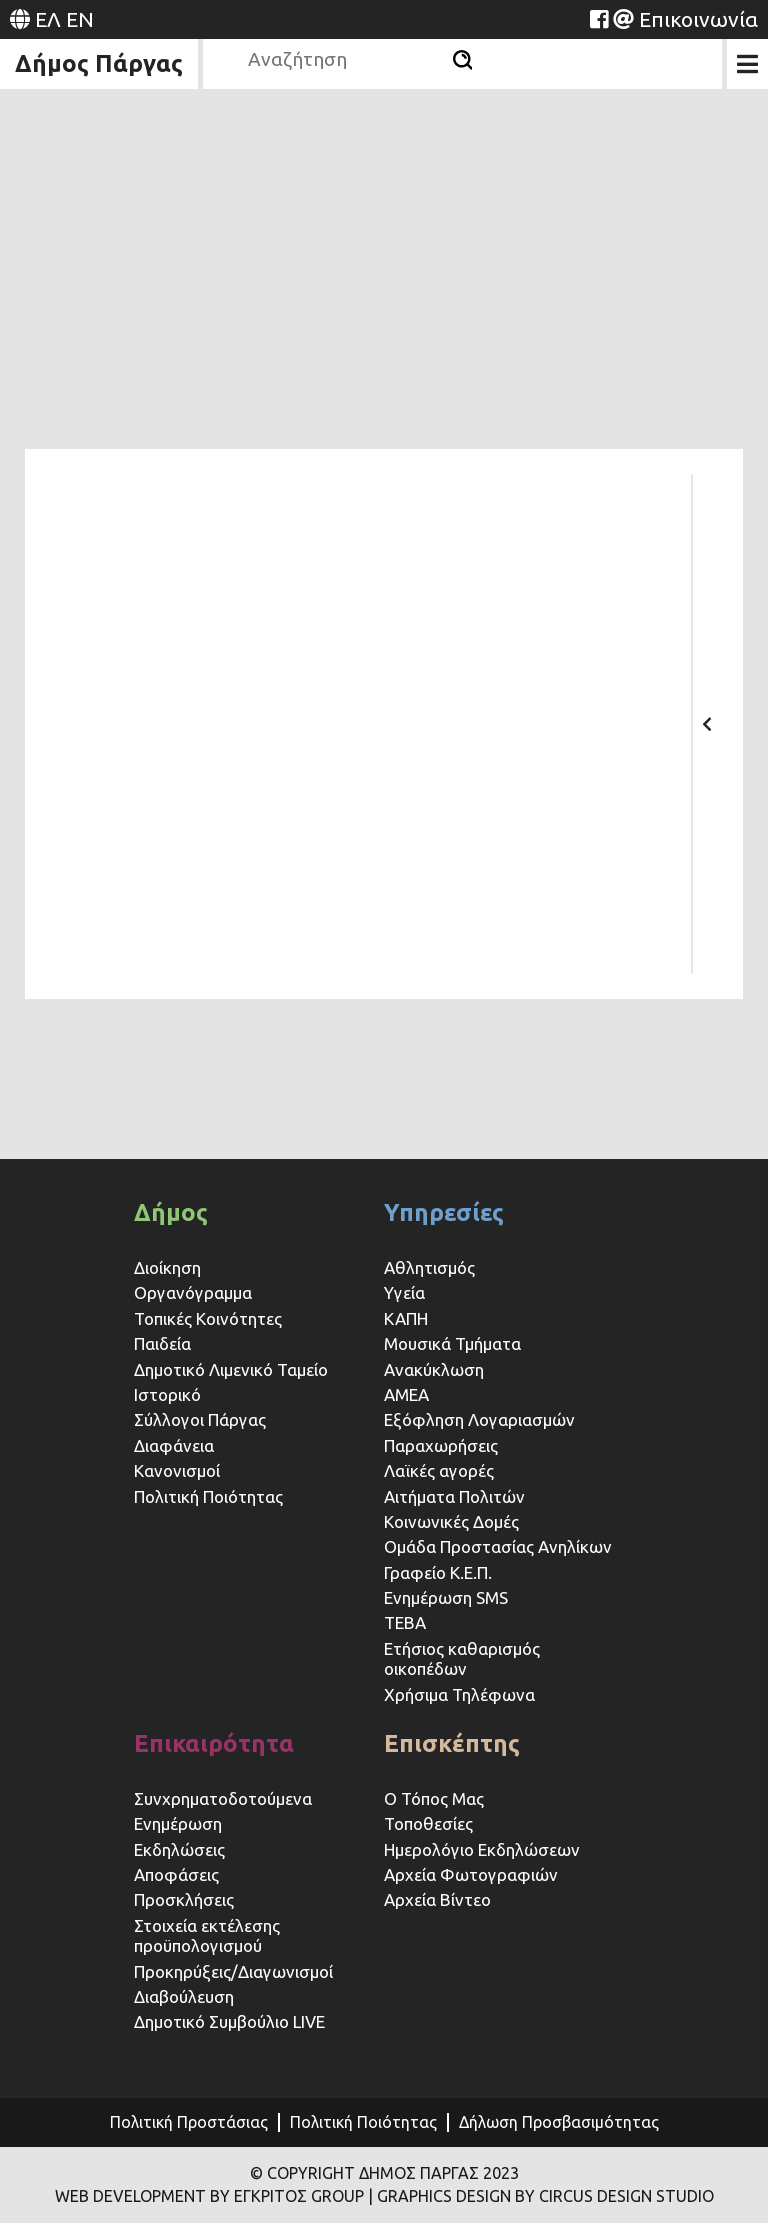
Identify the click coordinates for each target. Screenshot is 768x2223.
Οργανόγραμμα (193, 1292)
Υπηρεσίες (444, 1212)
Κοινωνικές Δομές (451, 1521)
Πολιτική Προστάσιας (189, 2122)
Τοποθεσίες (428, 1823)
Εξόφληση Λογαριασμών (479, 1419)
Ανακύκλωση (434, 1369)
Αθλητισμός (429, 1267)
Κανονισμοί (177, 1470)
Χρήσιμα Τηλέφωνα (459, 1694)
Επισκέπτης (452, 1743)
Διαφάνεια (174, 1445)
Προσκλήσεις (184, 1899)
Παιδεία (162, 1343)
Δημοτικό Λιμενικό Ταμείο (231, 1369)
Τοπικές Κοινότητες (208, 1318)
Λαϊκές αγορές (439, 1470)
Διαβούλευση (184, 1996)
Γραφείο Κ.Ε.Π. (438, 1572)
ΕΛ (48, 19)
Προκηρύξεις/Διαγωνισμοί (233, 1971)
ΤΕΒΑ (405, 1622)
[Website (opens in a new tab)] (599, 19)
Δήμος (171, 1212)
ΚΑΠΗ (406, 1318)
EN (80, 19)
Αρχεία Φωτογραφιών (471, 1874)
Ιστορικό (167, 1394)
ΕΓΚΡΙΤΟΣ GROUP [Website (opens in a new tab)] (299, 2196)
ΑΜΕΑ (406, 1394)
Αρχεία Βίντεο (437, 1899)
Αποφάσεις (176, 1874)
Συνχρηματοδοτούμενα (223, 1798)
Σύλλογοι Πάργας (200, 1419)
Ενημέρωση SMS (446, 1597)
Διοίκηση (167, 1267)
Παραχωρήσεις (443, 1445)
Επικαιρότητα (214, 1743)
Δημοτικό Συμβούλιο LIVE (229, 2021)
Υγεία (404, 1292)
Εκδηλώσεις (179, 1849)
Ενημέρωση (178, 1823)
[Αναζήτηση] (462, 60)
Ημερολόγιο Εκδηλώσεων (482, 1849)
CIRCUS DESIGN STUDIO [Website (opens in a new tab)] (626, 2196)
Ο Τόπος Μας (434, 1798)
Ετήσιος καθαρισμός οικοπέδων (462, 1658)
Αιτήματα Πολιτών (454, 1496)
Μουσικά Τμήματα (452, 1343)
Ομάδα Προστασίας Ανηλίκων (498, 1546)
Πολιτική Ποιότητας (208, 1496)
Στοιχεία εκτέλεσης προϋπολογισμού (207, 1935)
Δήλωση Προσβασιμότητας (559, 2122)
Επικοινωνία (698, 19)
